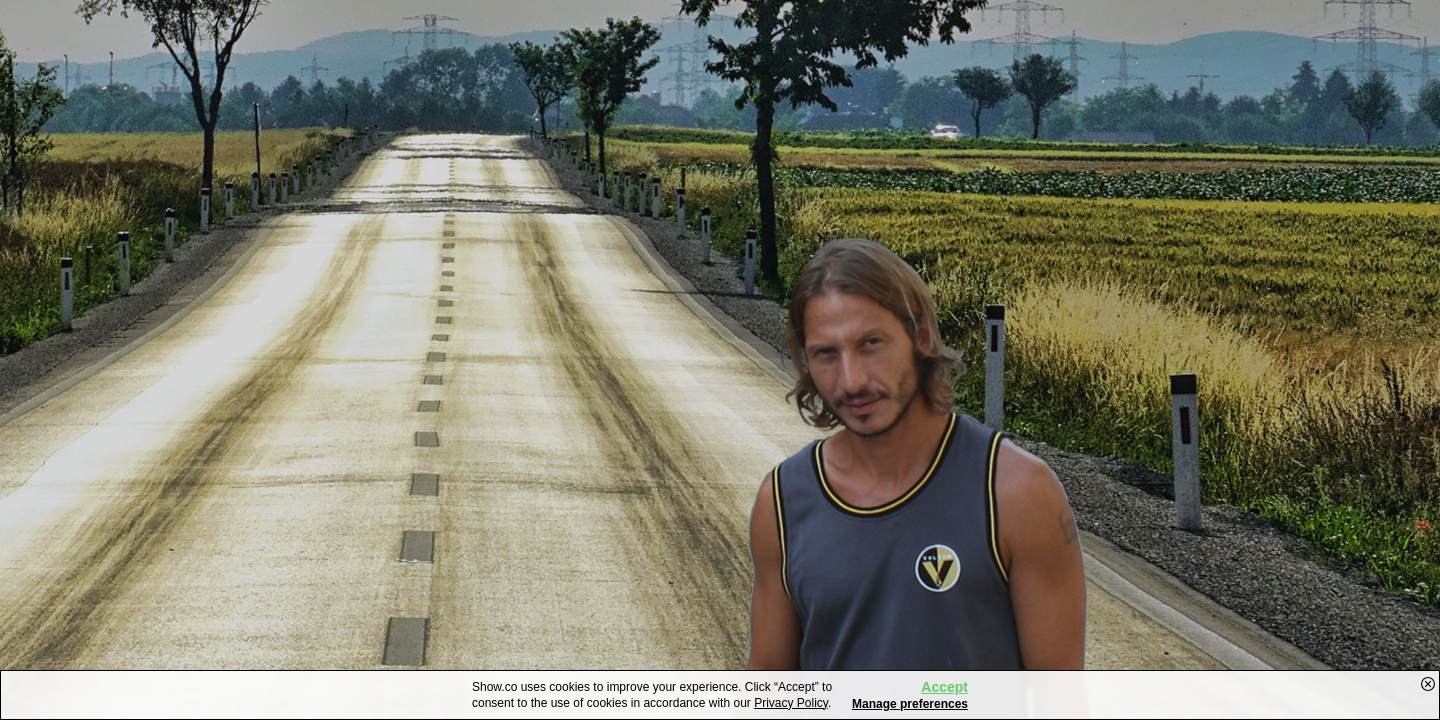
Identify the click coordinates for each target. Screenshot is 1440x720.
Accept (944, 687)
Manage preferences (910, 704)
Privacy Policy (791, 703)
